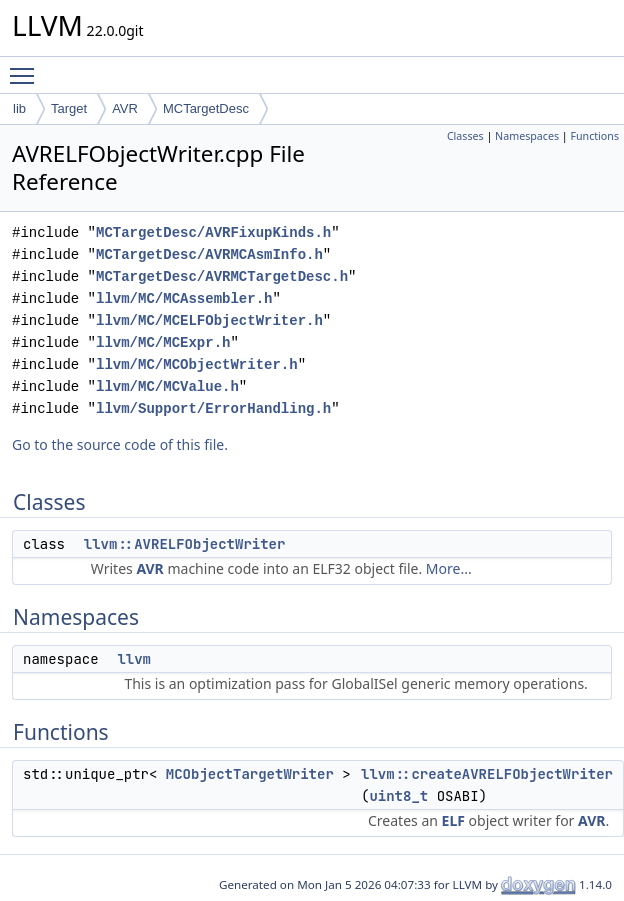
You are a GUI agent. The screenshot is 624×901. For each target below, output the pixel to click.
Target (69, 108)
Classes (465, 136)
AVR (125, 108)
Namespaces (527, 136)
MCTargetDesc (206, 108)
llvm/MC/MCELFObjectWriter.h (209, 320)
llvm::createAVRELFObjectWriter (487, 774)
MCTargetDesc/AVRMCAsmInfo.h (209, 254)
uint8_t (398, 796)
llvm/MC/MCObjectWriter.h (197, 364)
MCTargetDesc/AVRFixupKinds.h (213, 232)
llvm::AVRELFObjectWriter (185, 544)
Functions (594, 136)
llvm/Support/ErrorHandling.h (213, 408)
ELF (453, 820)
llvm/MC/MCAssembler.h (184, 298)
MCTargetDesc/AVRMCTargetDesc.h (222, 276)
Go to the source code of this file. (120, 444)
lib (19, 108)
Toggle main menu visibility (27, 67)
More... (449, 568)
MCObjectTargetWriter (250, 774)
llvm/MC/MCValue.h (167, 386)
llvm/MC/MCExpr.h (163, 342)
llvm (134, 659)
